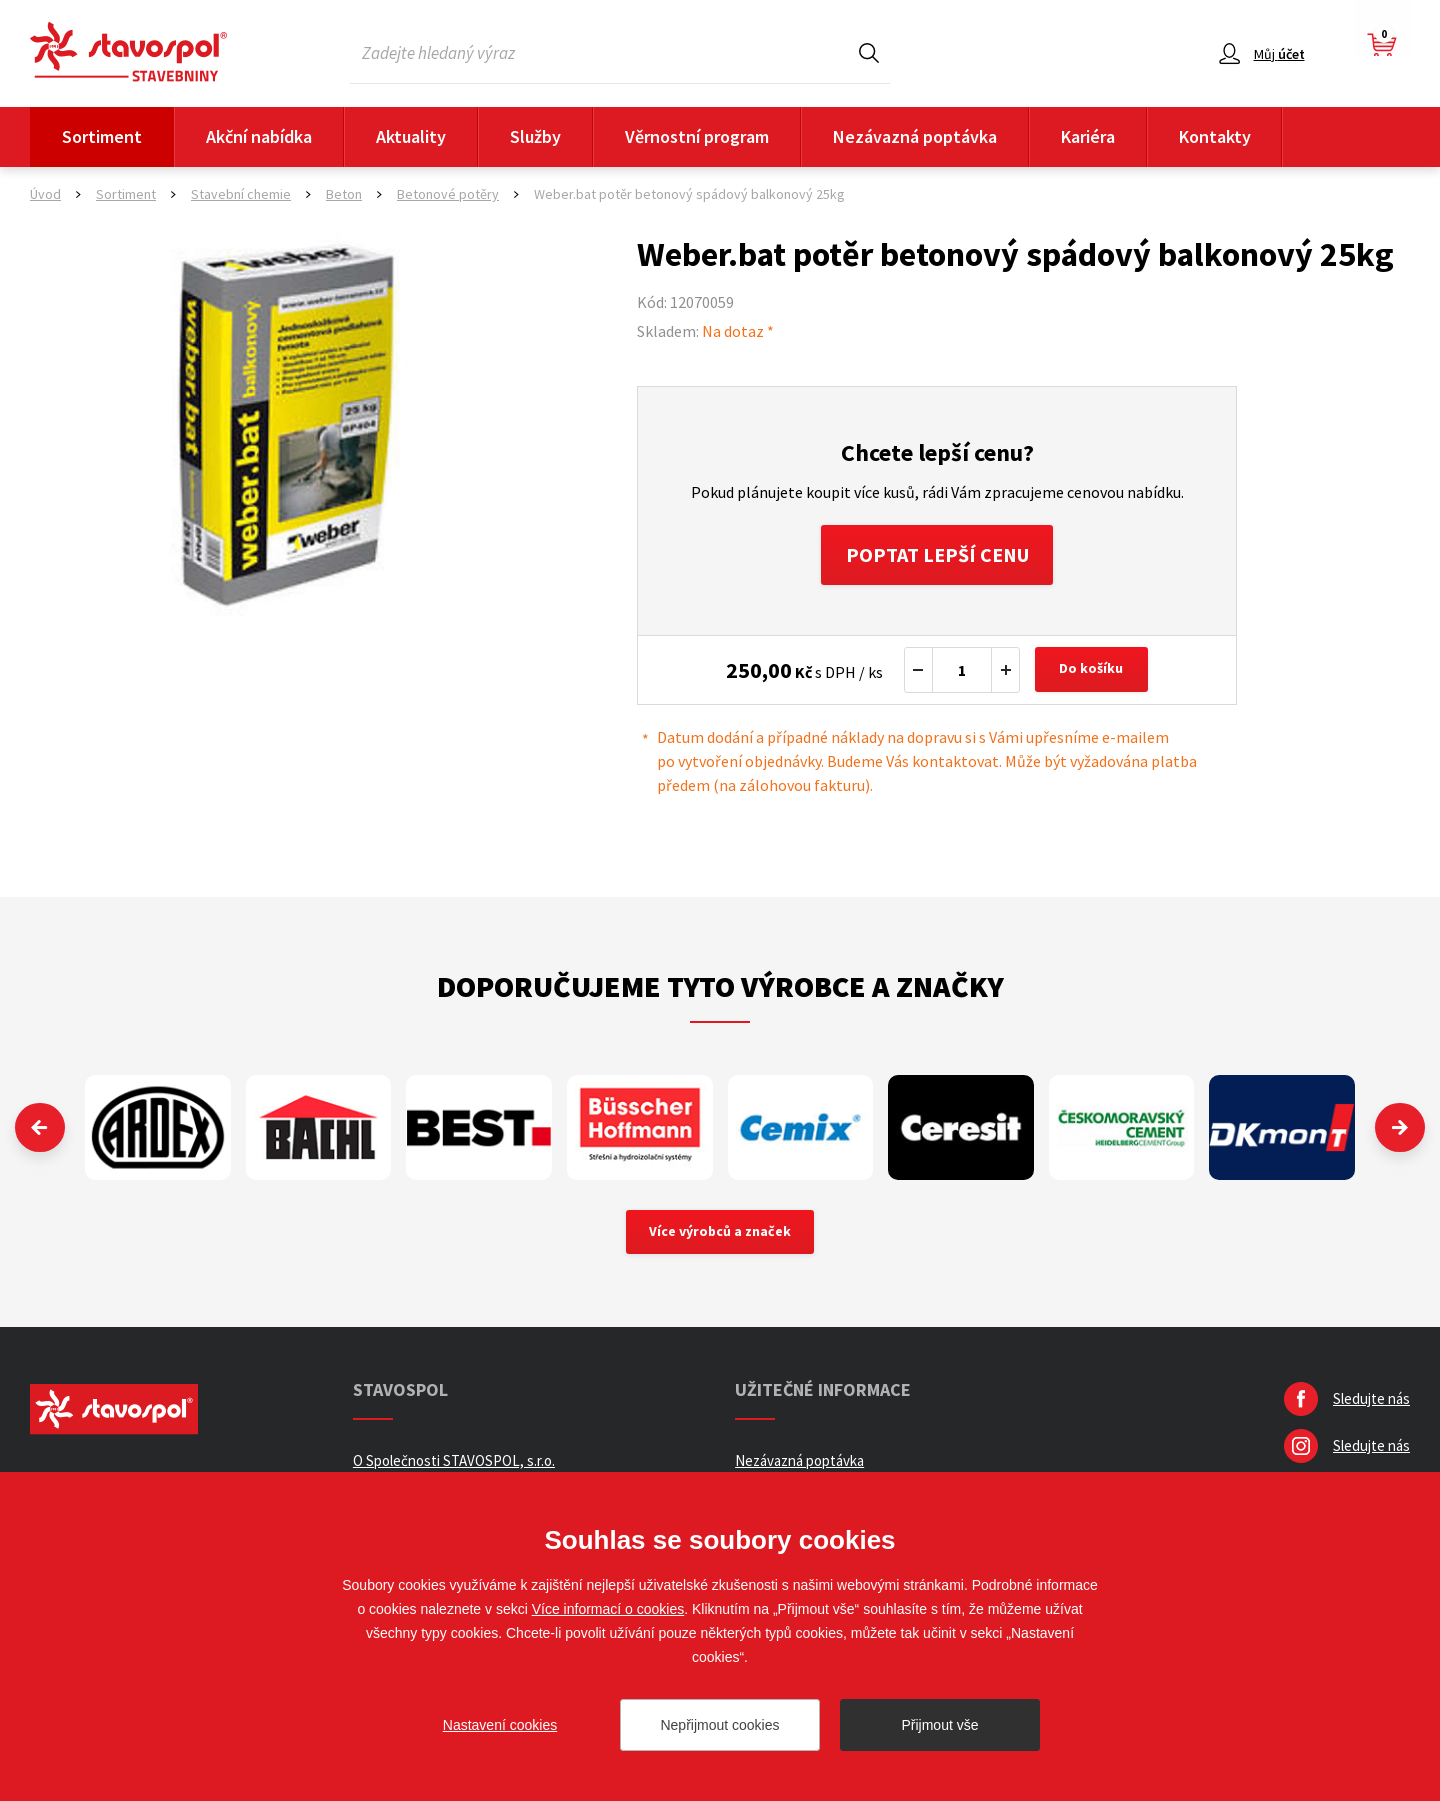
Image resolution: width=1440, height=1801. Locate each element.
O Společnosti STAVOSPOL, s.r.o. (454, 1461)
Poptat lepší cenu (937, 554)
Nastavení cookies (500, 1725)
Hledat (869, 52)
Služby (535, 136)
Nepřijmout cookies (719, 1725)
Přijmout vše (939, 1725)
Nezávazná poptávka (915, 136)
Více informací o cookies (608, 1609)
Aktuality (411, 136)
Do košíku (1092, 670)
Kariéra (1088, 136)
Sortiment (102, 136)
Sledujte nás (1371, 1399)
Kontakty (1215, 136)
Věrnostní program (697, 136)
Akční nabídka (259, 136)
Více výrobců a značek (720, 1233)
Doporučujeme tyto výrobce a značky (720, 986)
